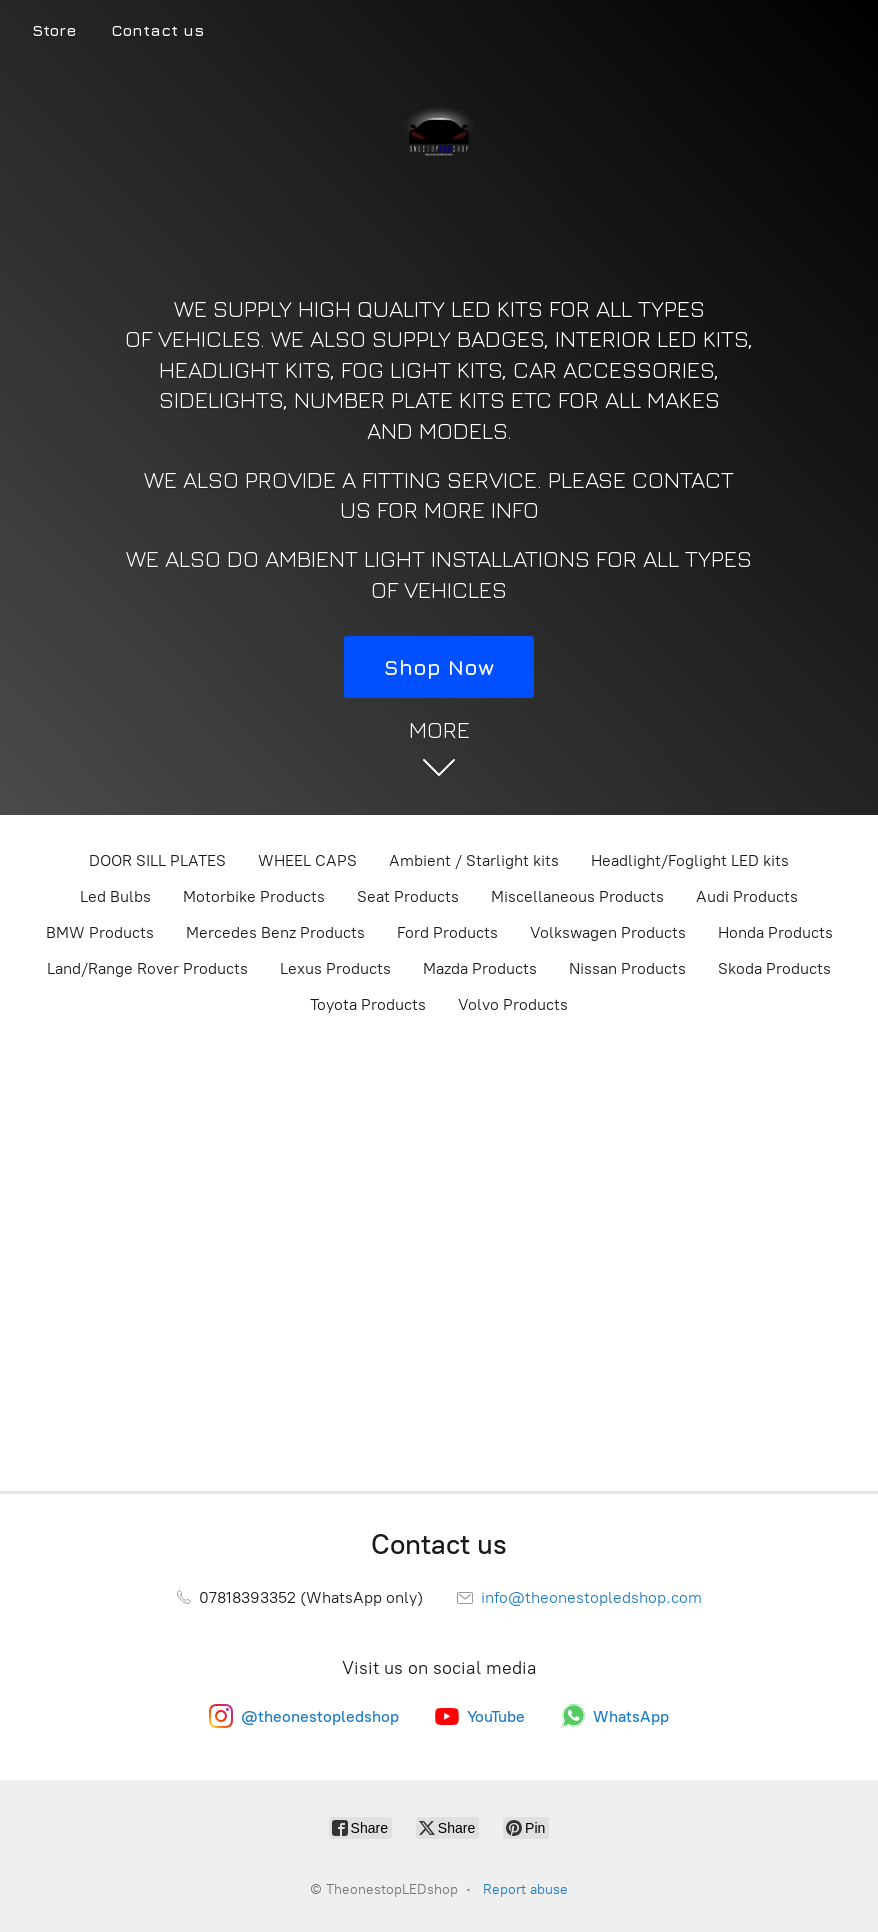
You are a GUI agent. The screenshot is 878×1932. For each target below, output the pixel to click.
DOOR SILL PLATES (157, 860)
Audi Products (747, 896)
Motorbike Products (254, 896)
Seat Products (408, 896)
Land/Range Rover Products (147, 968)
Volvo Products (513, 1004)
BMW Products (100, 932)
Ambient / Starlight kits (474, 860)
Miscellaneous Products (577, 896)
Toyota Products (368, 1004)
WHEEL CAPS (307, 860)
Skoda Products (774, 968)
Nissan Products (627, 968)
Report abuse (525, 1889)
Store (54, 30)
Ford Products (447, 932)
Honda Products (775, 932)
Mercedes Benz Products (275, 932)
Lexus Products (335, 968)
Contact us (157, 30)
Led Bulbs (115, 896)
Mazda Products (480, 968)
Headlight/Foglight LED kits (690, 860)
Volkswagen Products (608, 932)
